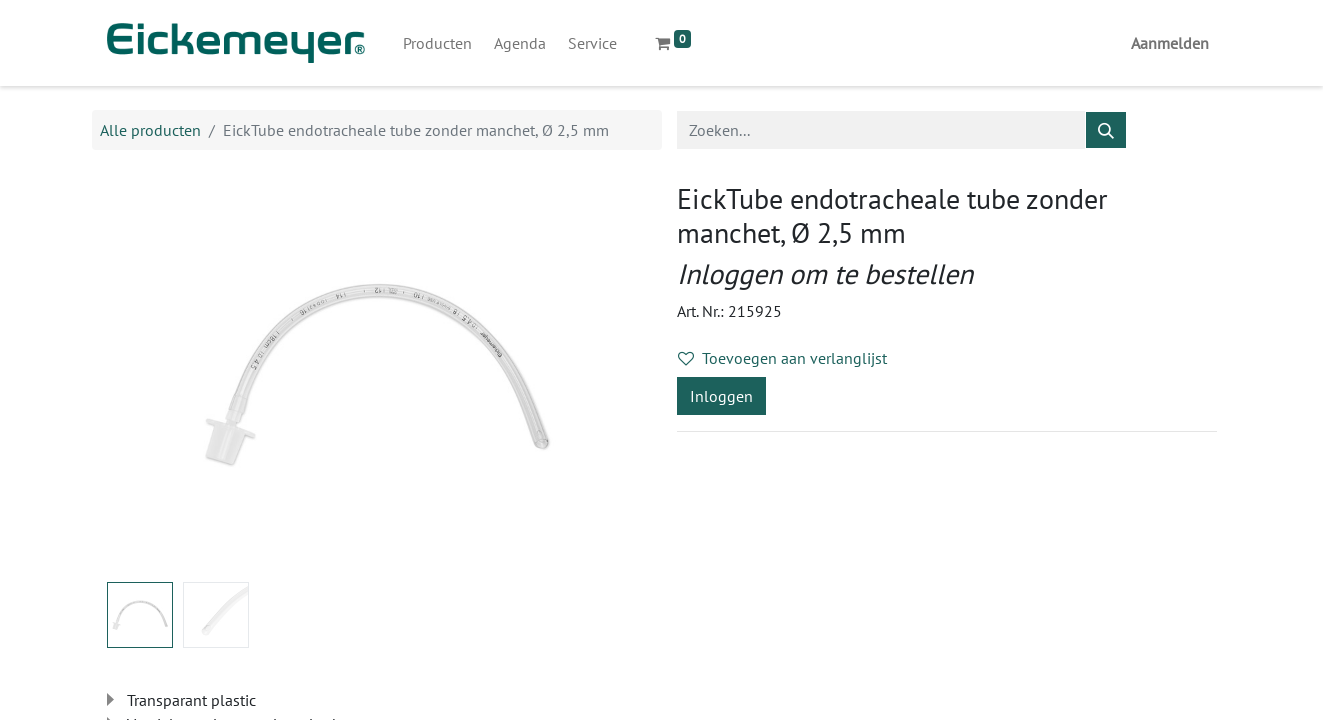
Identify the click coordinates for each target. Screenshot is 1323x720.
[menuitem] (437, 43)
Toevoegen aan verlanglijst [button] (782, 358)
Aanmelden (1170, 43)
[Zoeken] (1106, 130)
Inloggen (721, 396)
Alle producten (150, 130)
